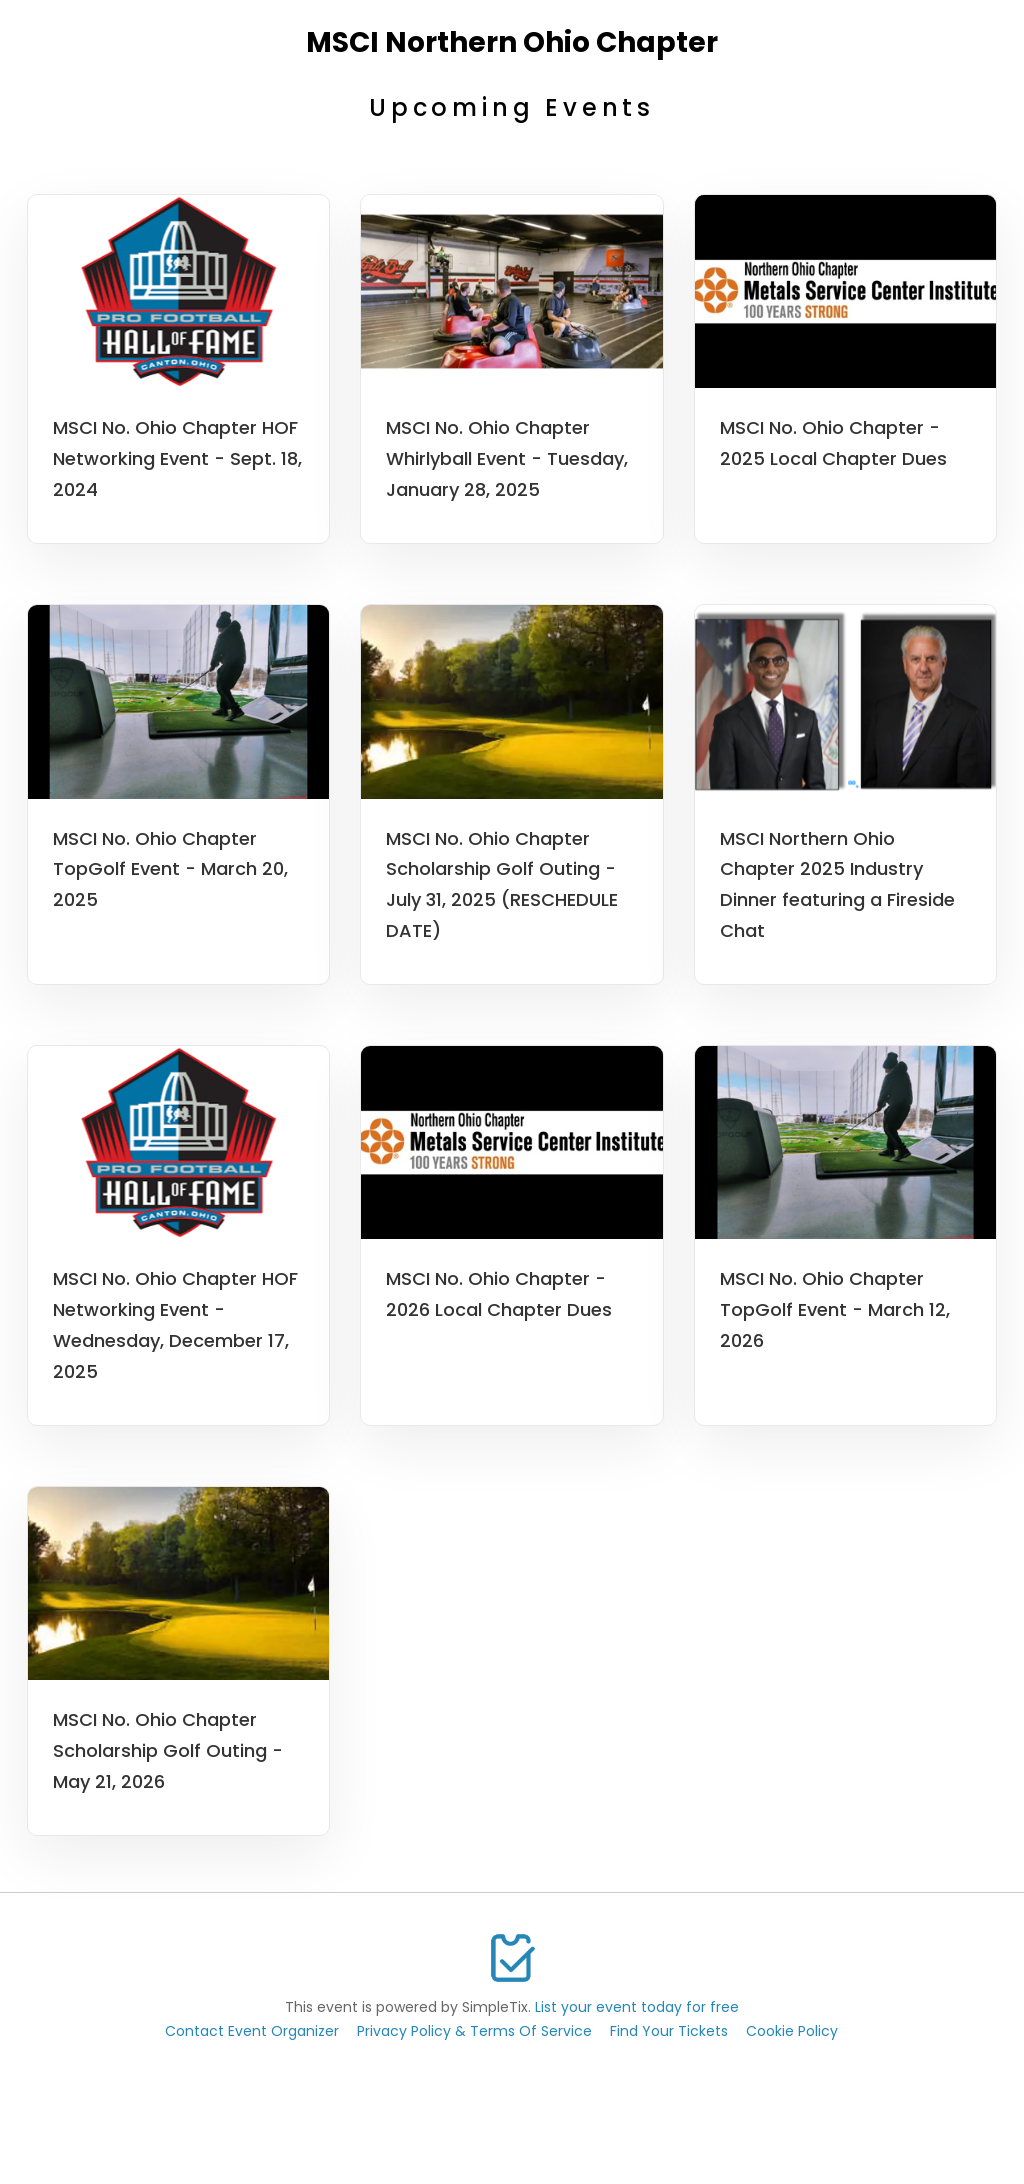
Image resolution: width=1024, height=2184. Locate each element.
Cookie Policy (792, 2031)
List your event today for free (637, 2007)
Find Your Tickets (669, 2031)
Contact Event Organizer (252, 2031)
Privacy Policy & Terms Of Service (474, 2031)
